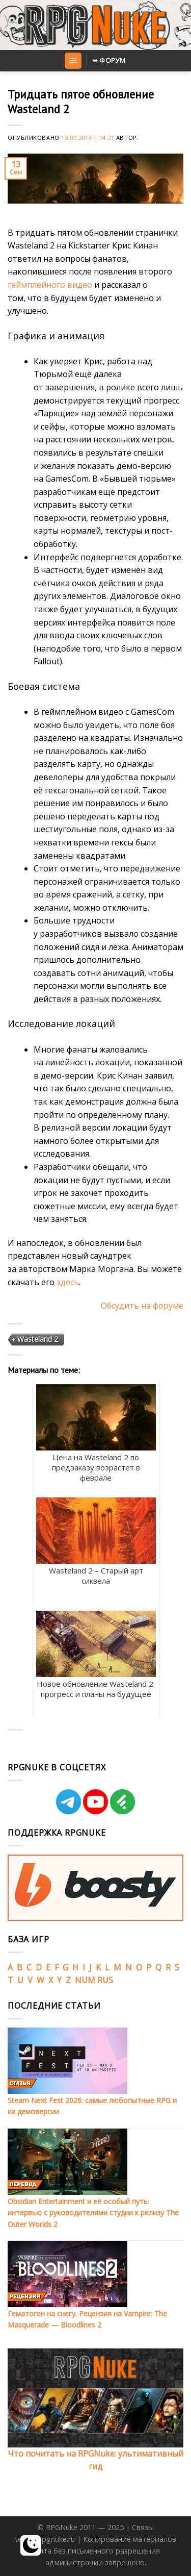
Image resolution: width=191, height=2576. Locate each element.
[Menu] (73, 61)
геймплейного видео (50, 284)
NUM (85, 1980)
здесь (68, 1282)
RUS (105, 1980)
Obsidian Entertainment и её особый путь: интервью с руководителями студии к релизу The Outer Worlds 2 (93, 2212)
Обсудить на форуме (142, 1305)
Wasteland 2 (37, 1339)
